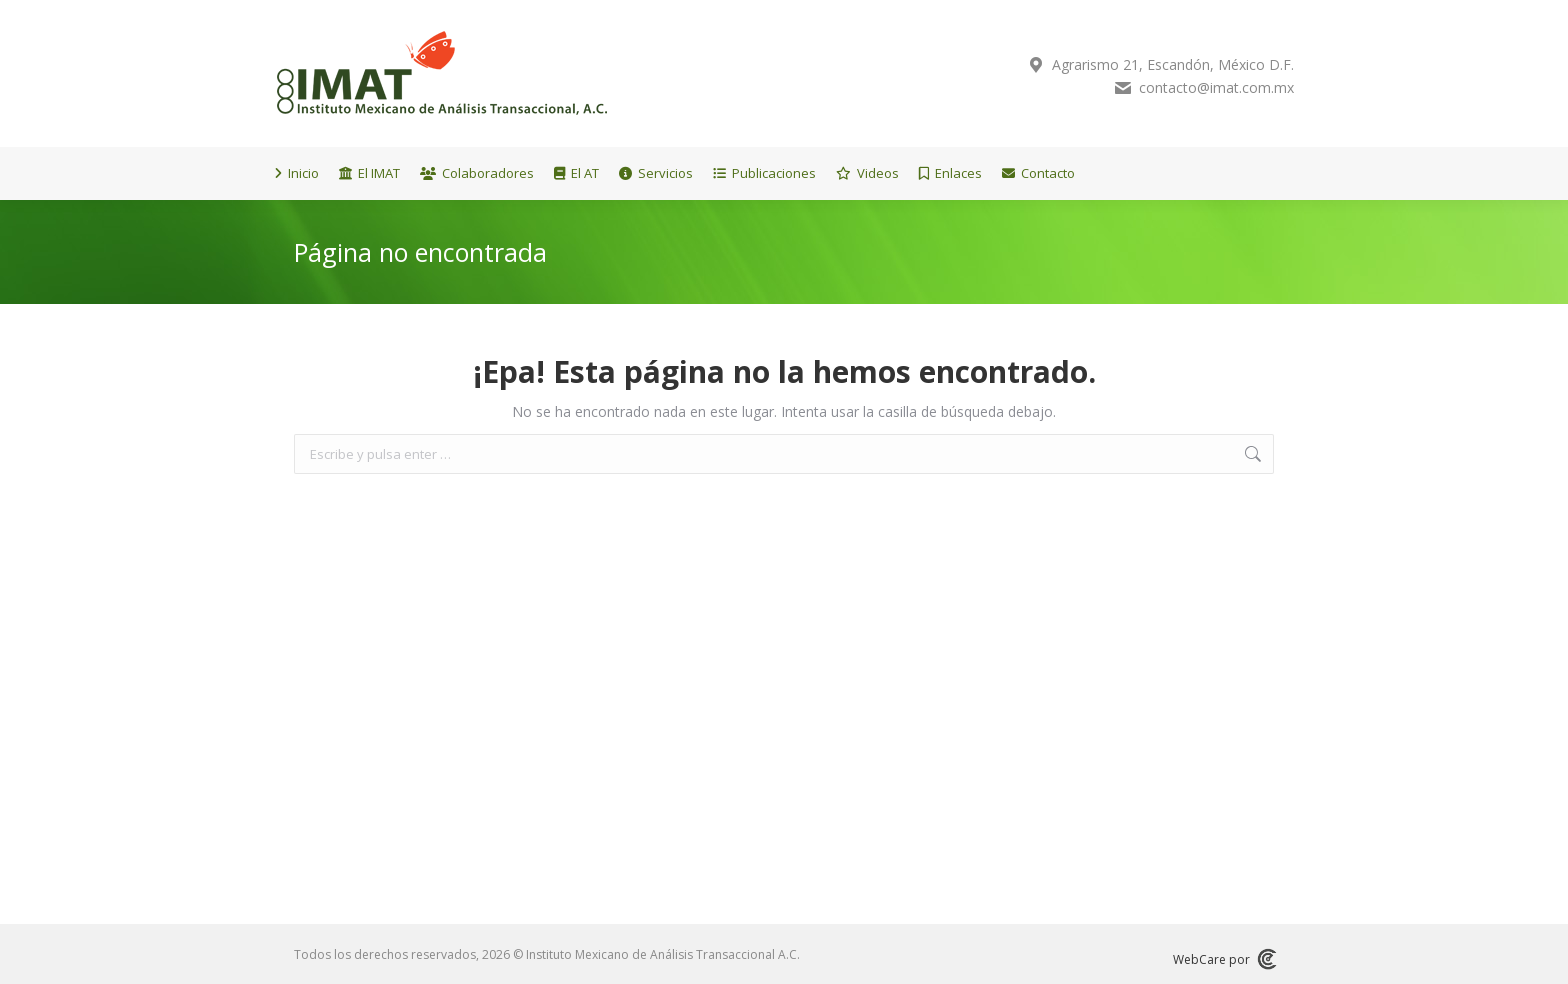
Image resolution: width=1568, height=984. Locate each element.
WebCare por (1223, 959)
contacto (1155, 88)
